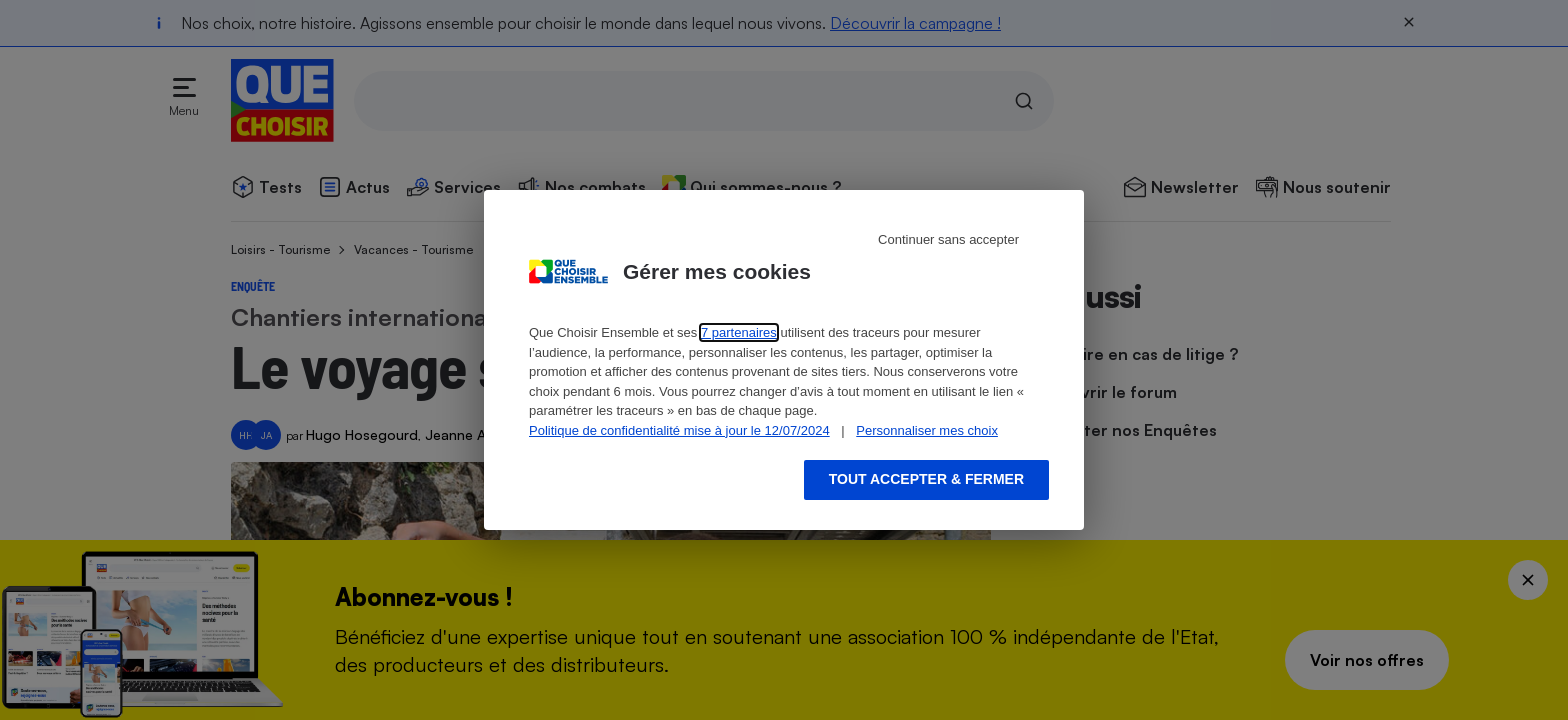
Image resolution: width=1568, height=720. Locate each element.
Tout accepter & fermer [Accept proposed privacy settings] (926, 479)
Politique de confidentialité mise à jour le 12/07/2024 (679, 430)
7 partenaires (739, 332)
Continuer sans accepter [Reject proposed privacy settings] (948, 239)
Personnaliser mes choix (927, 430)
